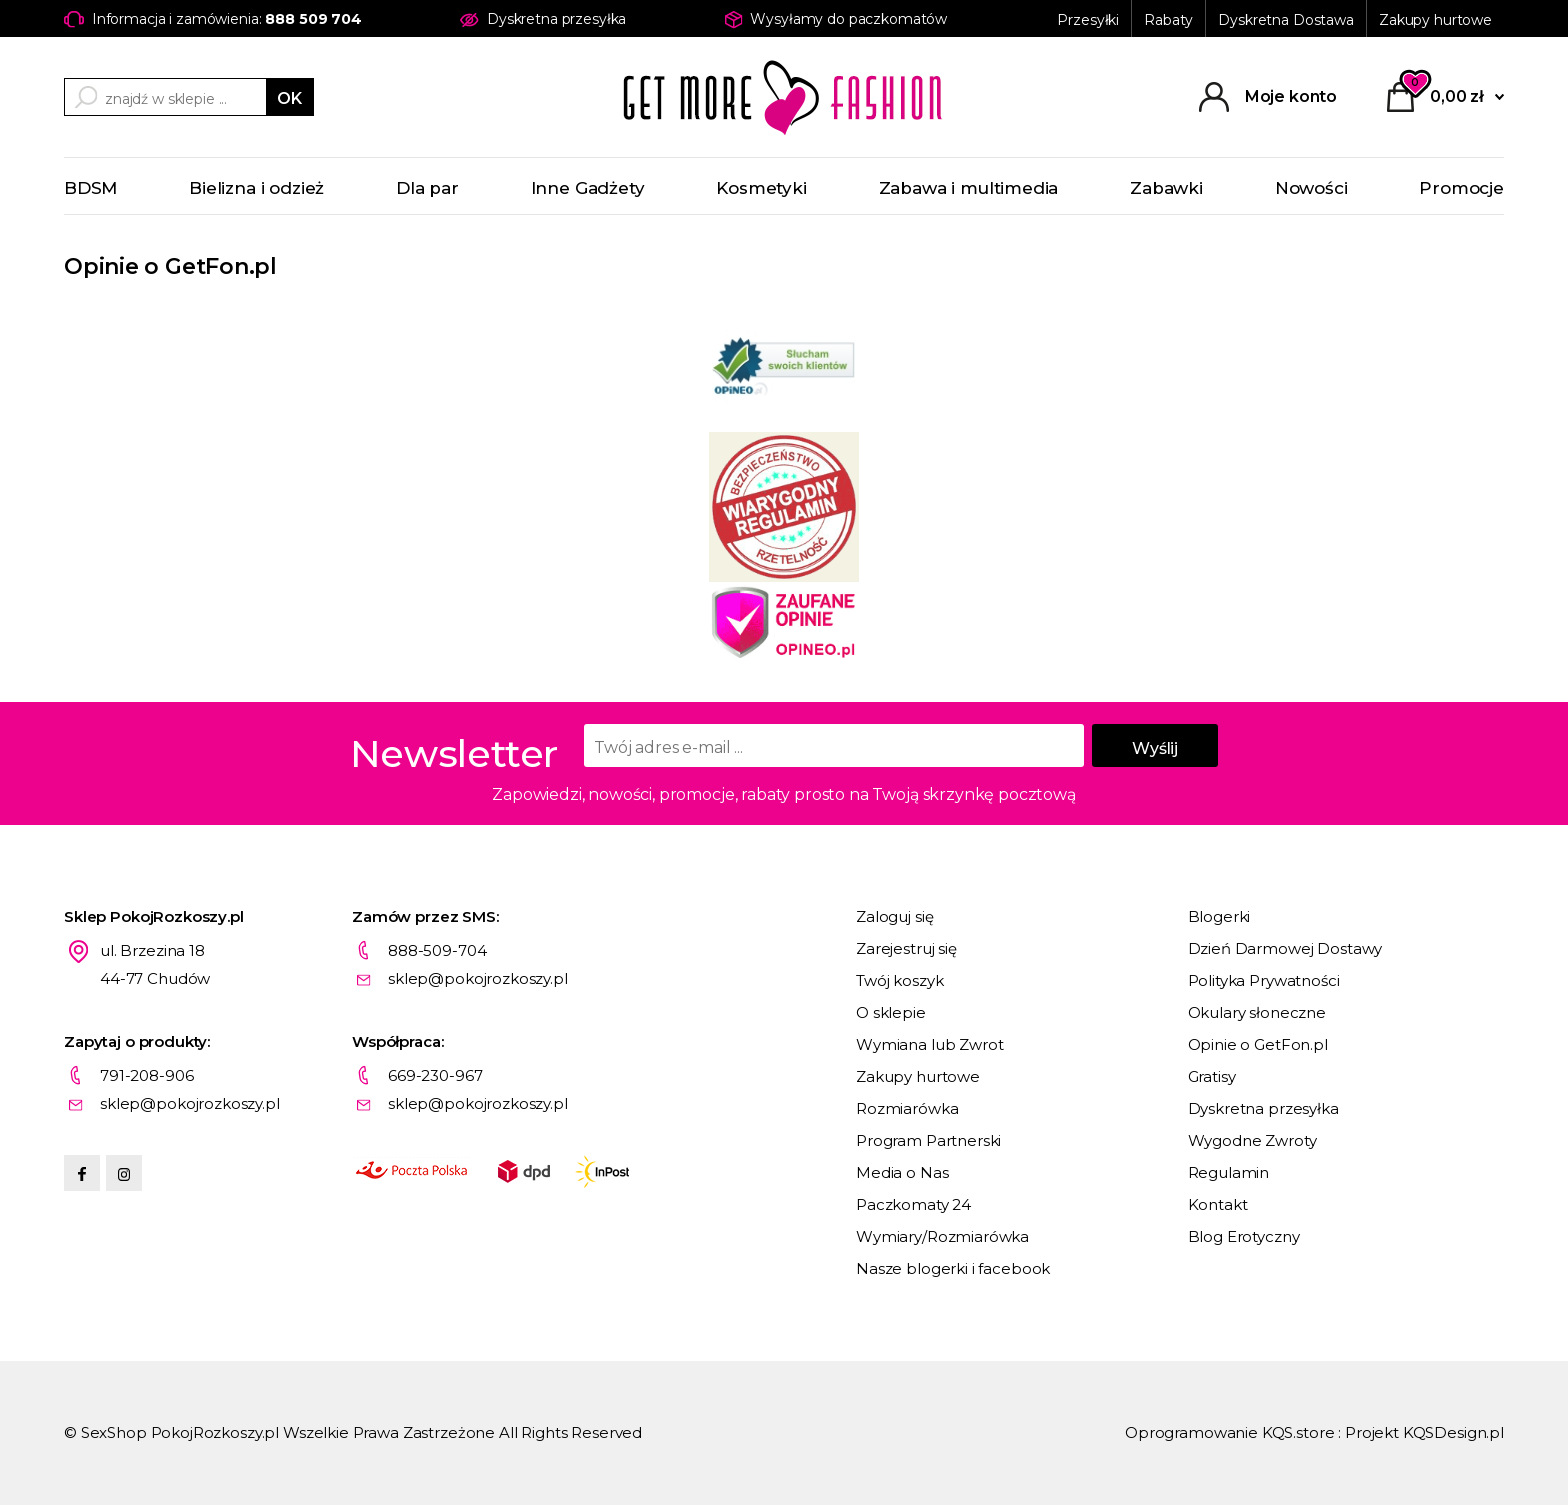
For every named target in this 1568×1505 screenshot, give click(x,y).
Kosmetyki (761, 188)
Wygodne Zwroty (1252, 1140)
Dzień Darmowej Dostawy (1285, 948)
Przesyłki (1088, 20)
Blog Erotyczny (1244, 1236)
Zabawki (1166, 188)
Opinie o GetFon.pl (1258, 1044)
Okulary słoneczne (1257, 1012)
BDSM (90, 188)
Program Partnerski (928, 1140)
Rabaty (1168, 20)
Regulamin (1229, 1172)
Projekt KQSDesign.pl (1424, 1432)
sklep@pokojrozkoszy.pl (478, 978)
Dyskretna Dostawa (1286, 20)
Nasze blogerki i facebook (953, 1268)
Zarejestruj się (906, 948)
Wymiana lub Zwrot (929, 1044)
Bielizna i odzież (256, 188)
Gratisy (1212, 1076)
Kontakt (1218, 1204)
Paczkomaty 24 (913, 1204)
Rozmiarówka (907, 1108)
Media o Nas (902, 1172)
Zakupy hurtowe (1435, 20)
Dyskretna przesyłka (1263, 1108)
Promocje (1461, 188)
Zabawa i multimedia (969, 188)
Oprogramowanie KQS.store (1229, 1432)
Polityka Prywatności (1264, 980)
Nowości (1311, 188)
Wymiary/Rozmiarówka (942, 1236)
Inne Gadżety (588, 188)
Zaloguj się (894, 916)
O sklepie (891, 1012)
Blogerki (1219, 916)
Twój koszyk (899, 980)
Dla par (427, 188)
